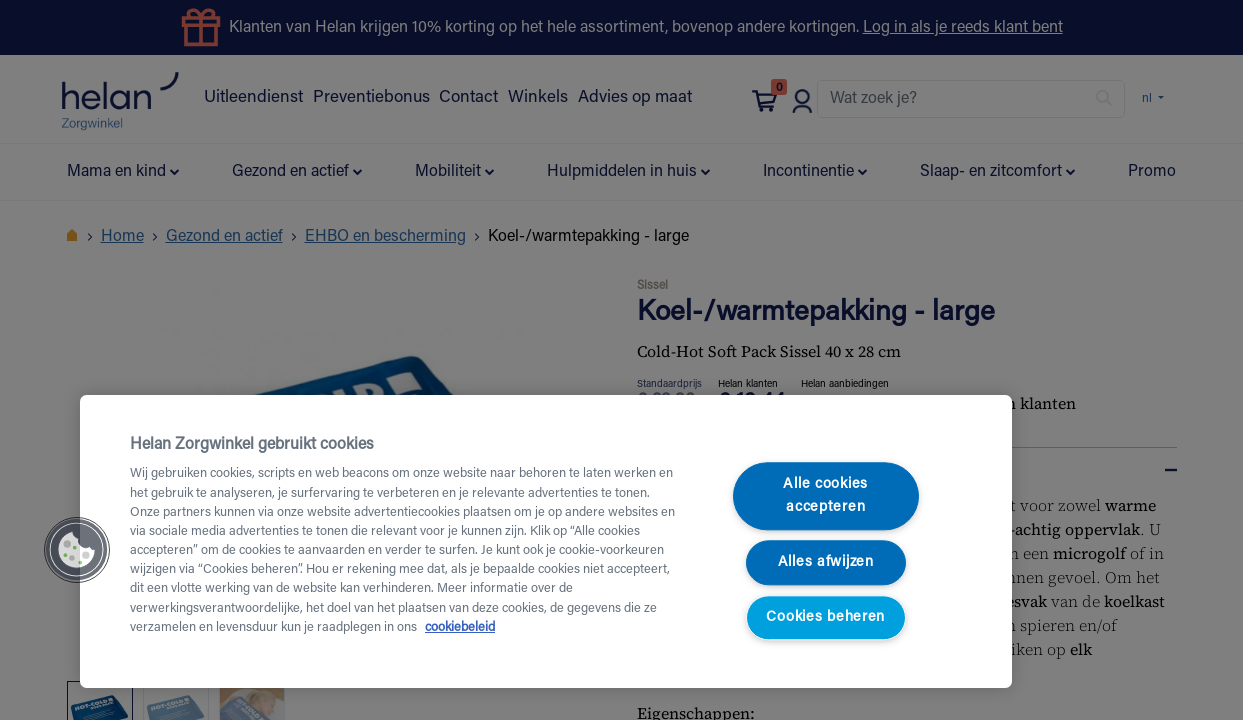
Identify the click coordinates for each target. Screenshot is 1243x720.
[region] (546, 541)
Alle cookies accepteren (825, 497)
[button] (77, 550)
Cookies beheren (825, 617)
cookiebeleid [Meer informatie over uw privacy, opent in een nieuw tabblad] (460, 628)
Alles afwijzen (826, 562)
